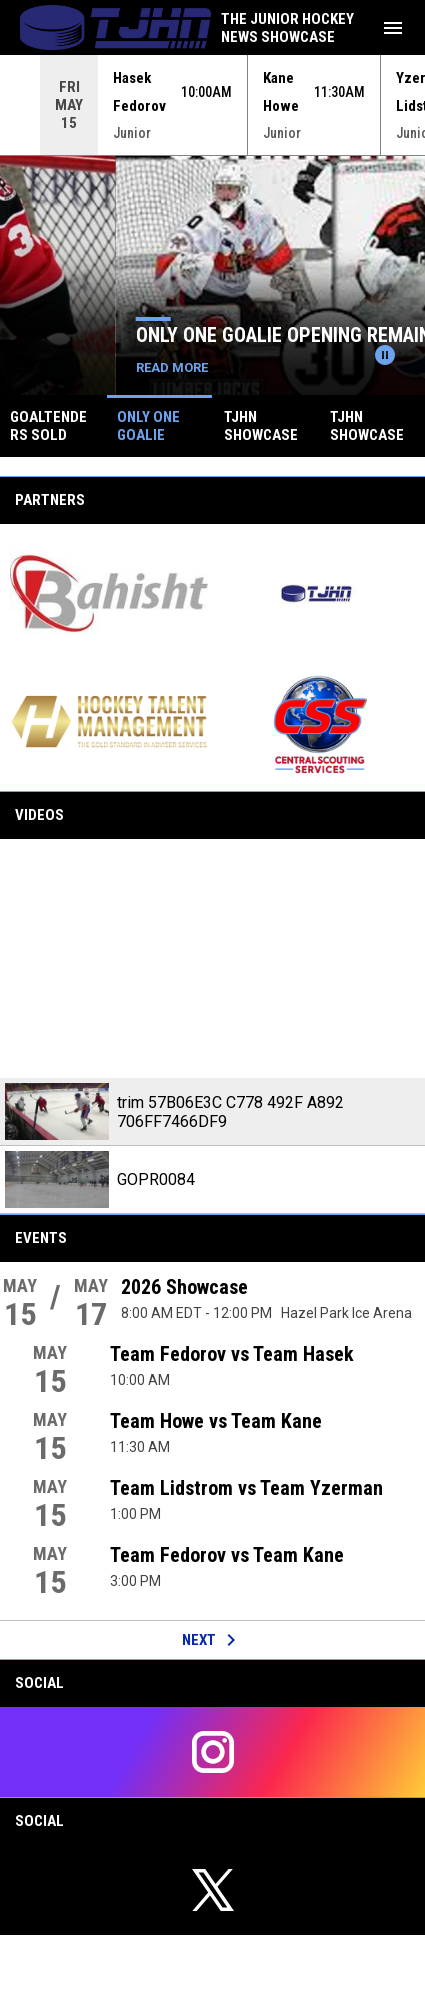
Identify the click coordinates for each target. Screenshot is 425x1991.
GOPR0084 (156, 1179)
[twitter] (212, 1890)
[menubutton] (393, 28)
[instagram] (212, 1752)
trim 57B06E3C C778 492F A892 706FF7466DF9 (230, 1112)
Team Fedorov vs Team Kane (227, 1555)
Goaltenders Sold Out (123, 335)
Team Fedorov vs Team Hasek (232, 1354)
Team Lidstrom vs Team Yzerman (246, 1488)
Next (212, 1640)
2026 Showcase (184, 1287)
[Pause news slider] (385, 355)
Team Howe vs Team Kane (216, 1421)
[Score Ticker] (212, 105)
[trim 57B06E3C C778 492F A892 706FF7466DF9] (212, 958)
